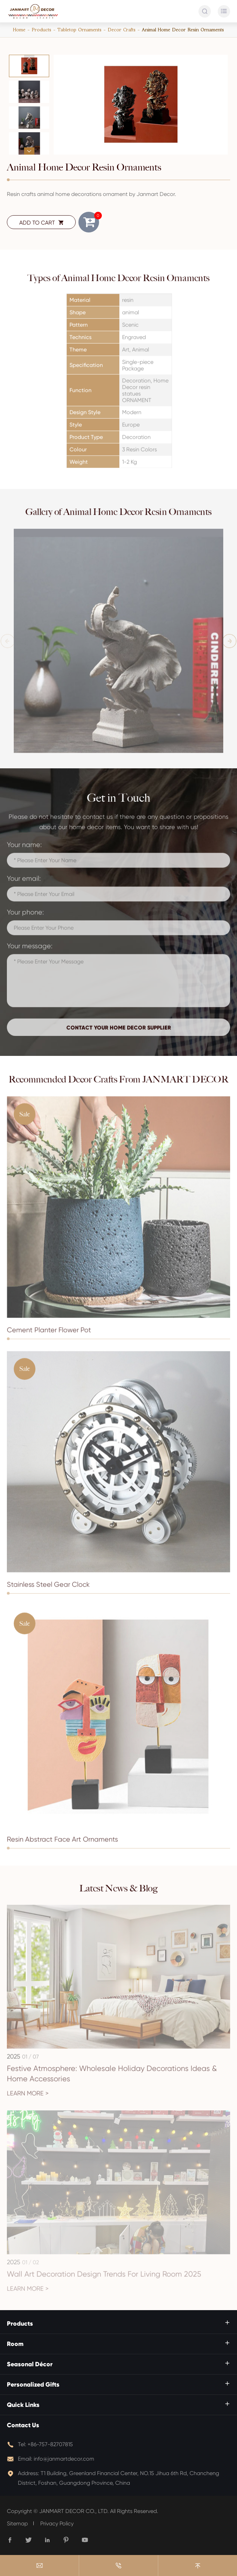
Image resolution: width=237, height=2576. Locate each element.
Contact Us (23, 2425)
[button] (29, 58)
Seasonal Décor (30, 2364)
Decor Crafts (122, 30)
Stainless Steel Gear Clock (48, 1588)
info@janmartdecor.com (64, 2458)
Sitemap (17, 2523)
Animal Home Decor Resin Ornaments (183, 30)
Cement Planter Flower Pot (49, 1333)
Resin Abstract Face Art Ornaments (62, 1843)
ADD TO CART (41, 222)
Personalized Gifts (33, 2384)
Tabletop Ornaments (79, 30)
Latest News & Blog (118, 1888)
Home (19, 30)
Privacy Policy (57, 2523)
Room (15, 2344)
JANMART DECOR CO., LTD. (74, 2511)
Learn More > (28, 2096)
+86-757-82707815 (50, 2444)
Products (41, 30)
